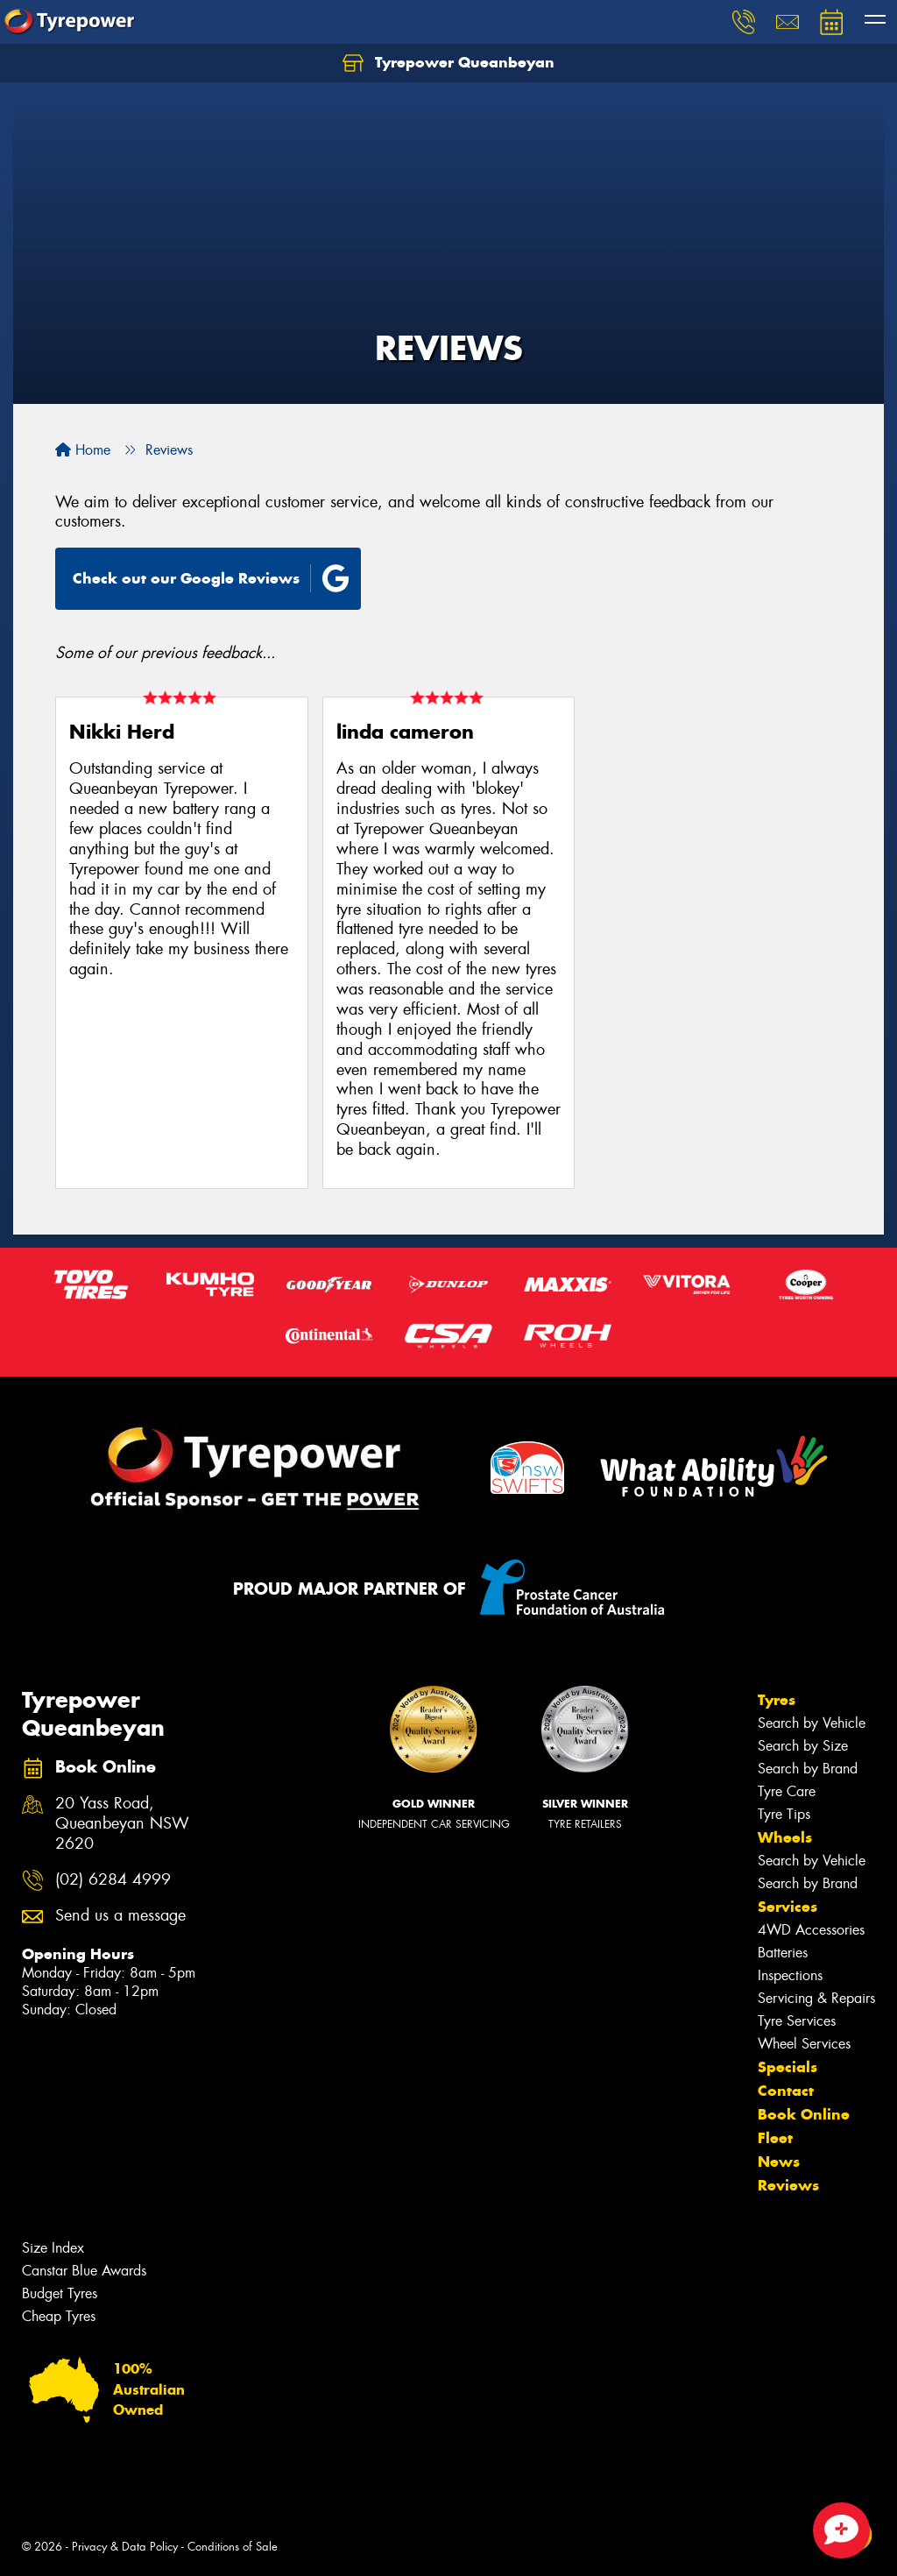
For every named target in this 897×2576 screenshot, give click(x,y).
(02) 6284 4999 (113, 1880)
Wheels (785, 1837)
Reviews (788, 2185)
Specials (787, 2067)
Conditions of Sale (232, 2546)
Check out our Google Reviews (211, 578)
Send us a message (120, 1916)
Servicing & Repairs (816, 1998)
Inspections (790, 1975)
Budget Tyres (59, 2293)
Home (82, 450)
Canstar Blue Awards (84, 2270)
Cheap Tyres (58, 2316)
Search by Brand (808, 1768)
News (779, 2161)
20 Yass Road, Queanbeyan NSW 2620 (122, 1824)
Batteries (783, 1952)
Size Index (53, 2248)
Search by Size (803, 1746)
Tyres (776, 1699)
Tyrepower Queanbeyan (448, 63)
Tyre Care (787, 1791)
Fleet (775, 2138)
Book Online (804, 2114)
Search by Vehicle (811, 1723)
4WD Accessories (811, 1930)
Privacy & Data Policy (125, 2546)
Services (787, 1906)
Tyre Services (797, 2021)
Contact (786, 2090)
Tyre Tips (784, 1814)
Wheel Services (804, 2044)
